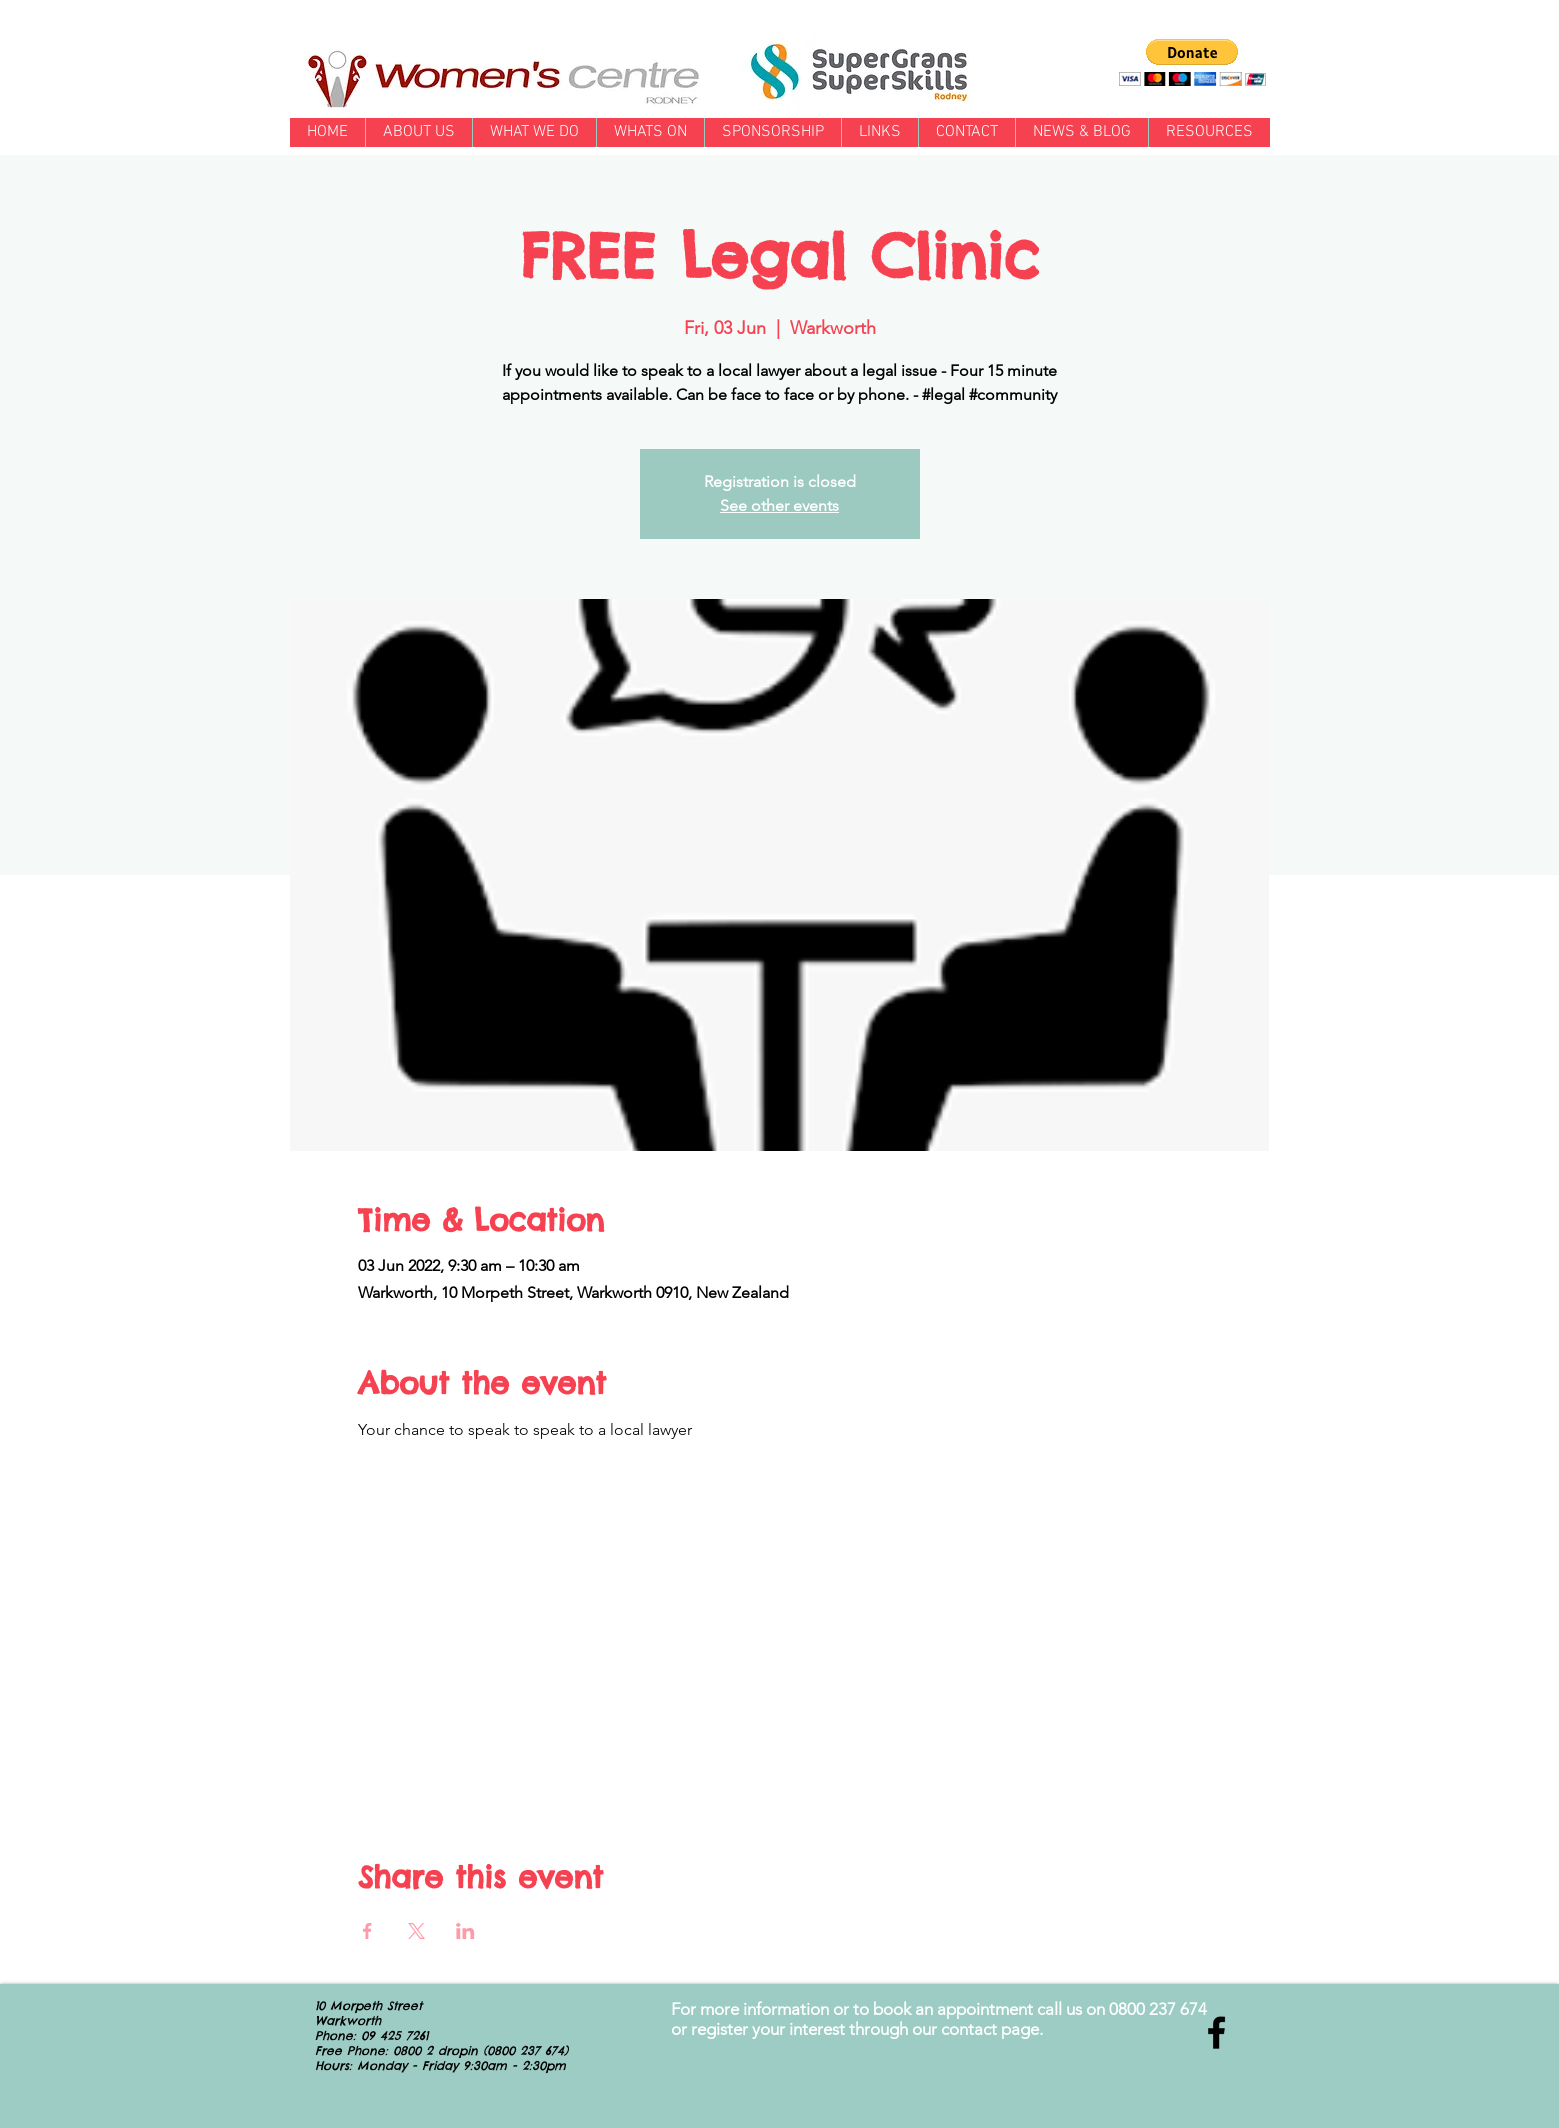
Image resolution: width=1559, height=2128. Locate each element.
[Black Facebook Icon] (1216, 2032)
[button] (1192, 62)
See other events (779, 505)
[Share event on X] (416, 1931)
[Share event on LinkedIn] (465, 1931)
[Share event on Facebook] (367, 1931)
